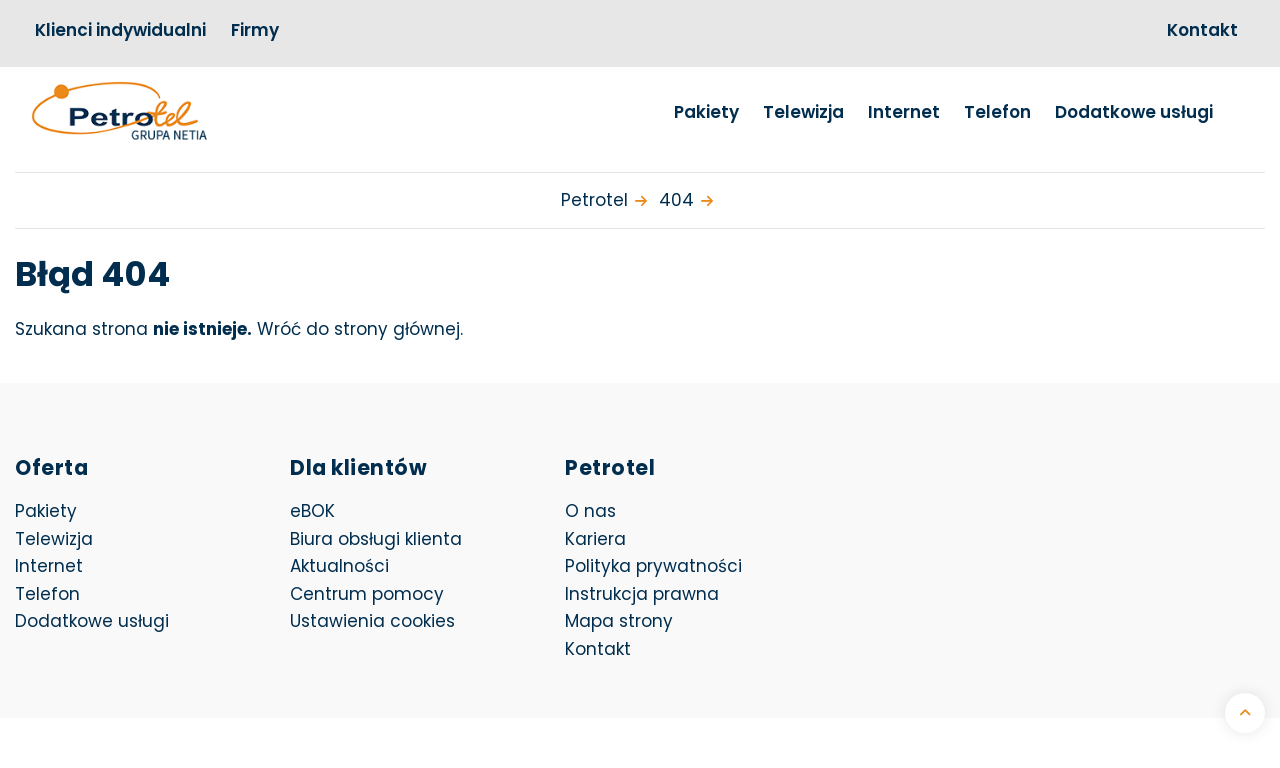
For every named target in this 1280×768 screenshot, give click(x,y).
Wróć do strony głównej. (360, 329)
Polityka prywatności (653, 566)
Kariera (595, 539)
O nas (590, 511)
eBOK (421, 510)
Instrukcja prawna (642, 594)
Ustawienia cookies (372, 621)
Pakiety (706, 112)
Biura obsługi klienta (376, 539)
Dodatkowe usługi (1134, 112)
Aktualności (339, 566)
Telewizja (803, 112)
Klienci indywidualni (120, 30)
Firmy (255, 30)
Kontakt (1202, 30)
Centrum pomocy (367, 594)
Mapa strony (619, 621)
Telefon (997, 112)
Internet (904, 112)
